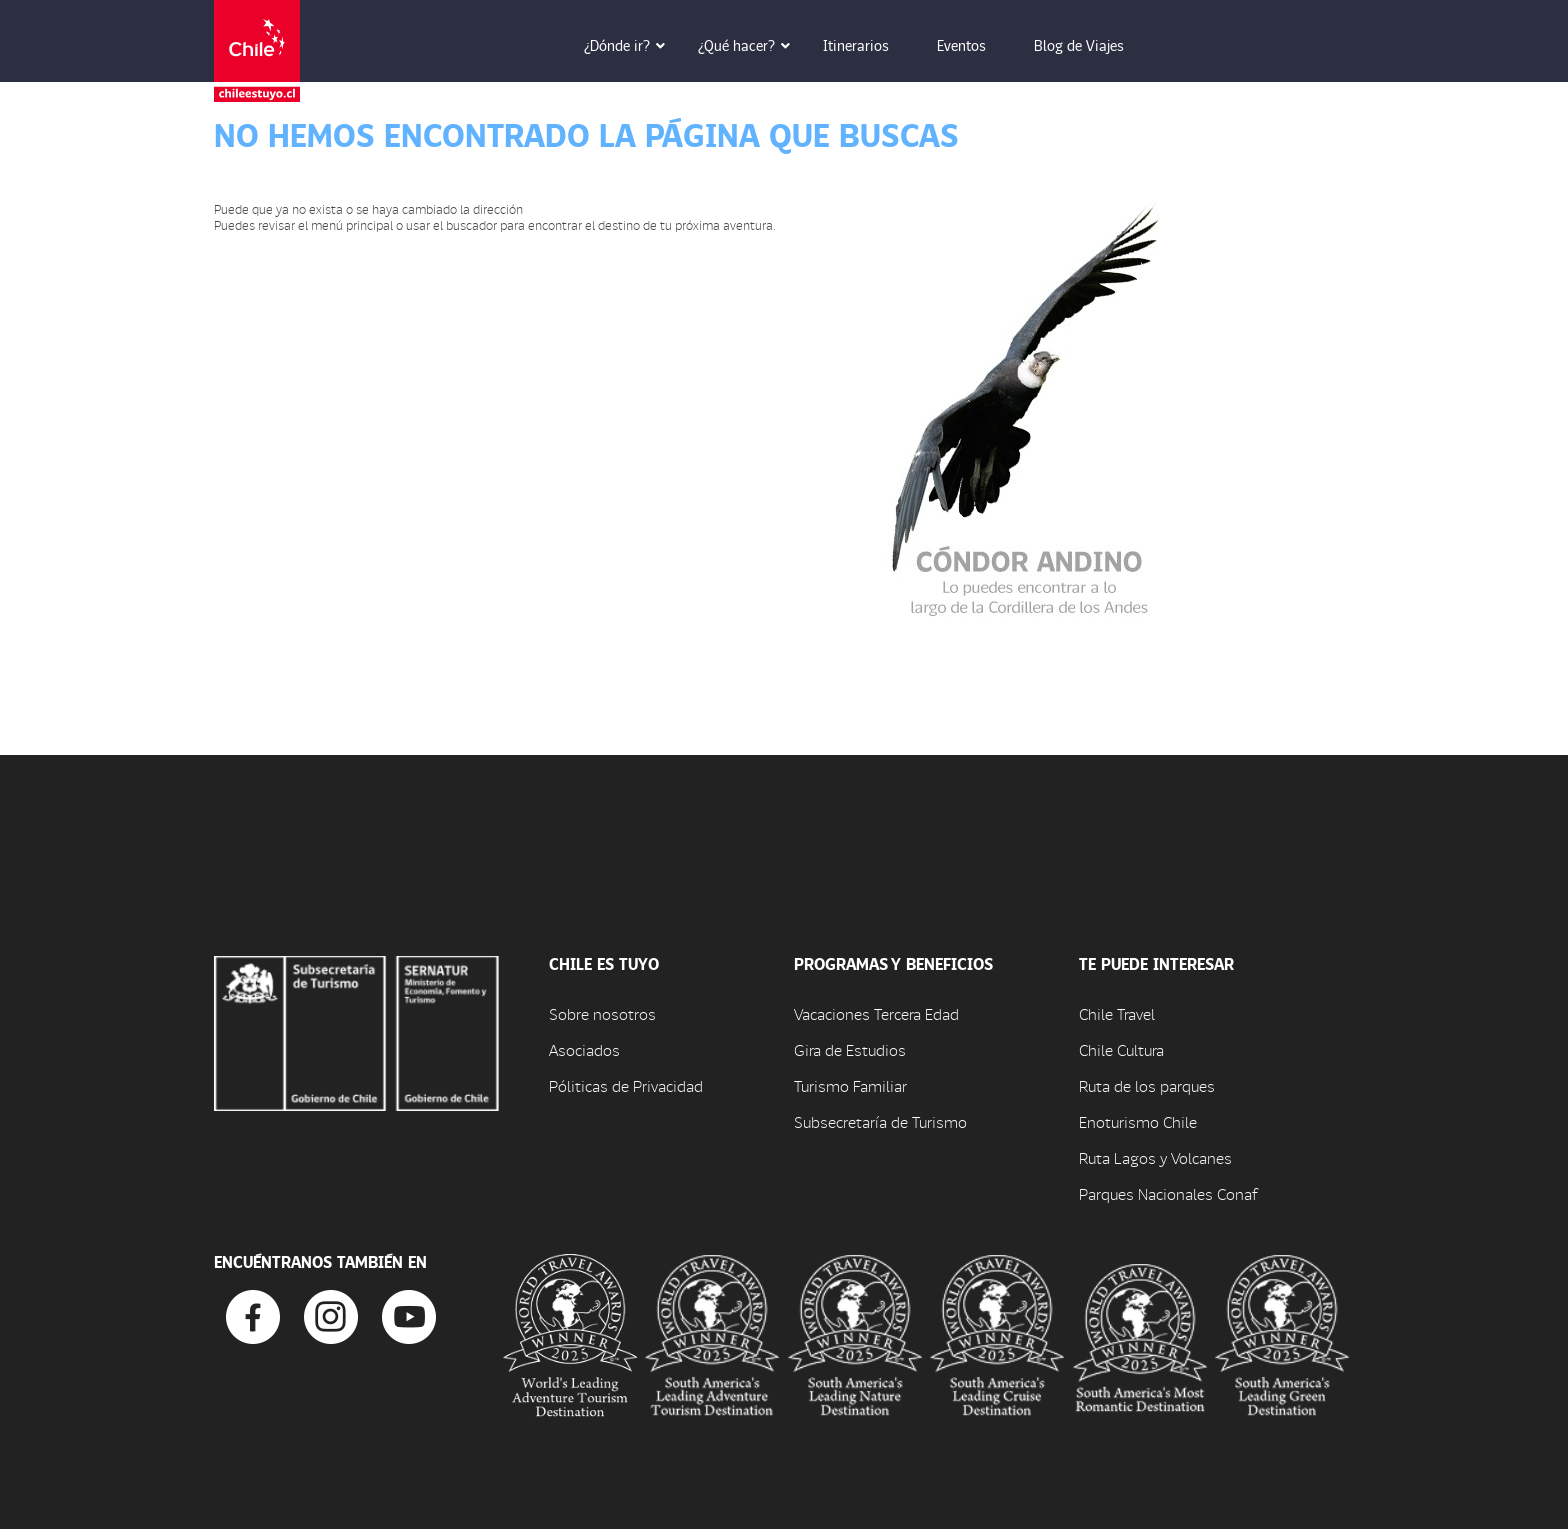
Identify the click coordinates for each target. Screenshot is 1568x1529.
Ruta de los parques (1147, 1085)
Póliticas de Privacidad (626, 1085)
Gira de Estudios (850, 1049)
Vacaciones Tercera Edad (876, 1013)
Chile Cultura (1121, 1049)
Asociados (584, 1049)
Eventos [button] (975, 45)
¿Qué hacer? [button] (750, 45)
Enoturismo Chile (1138, 1121)
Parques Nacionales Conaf (1168, 1193)
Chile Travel (1117, 1013)
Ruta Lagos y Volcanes (1155, 1157)
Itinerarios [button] (870, 45)
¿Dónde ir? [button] (631, 45)
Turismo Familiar (850, 1085)
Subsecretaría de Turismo (880, 1121)
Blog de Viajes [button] (1093, 45)
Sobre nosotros (602, 1013)
